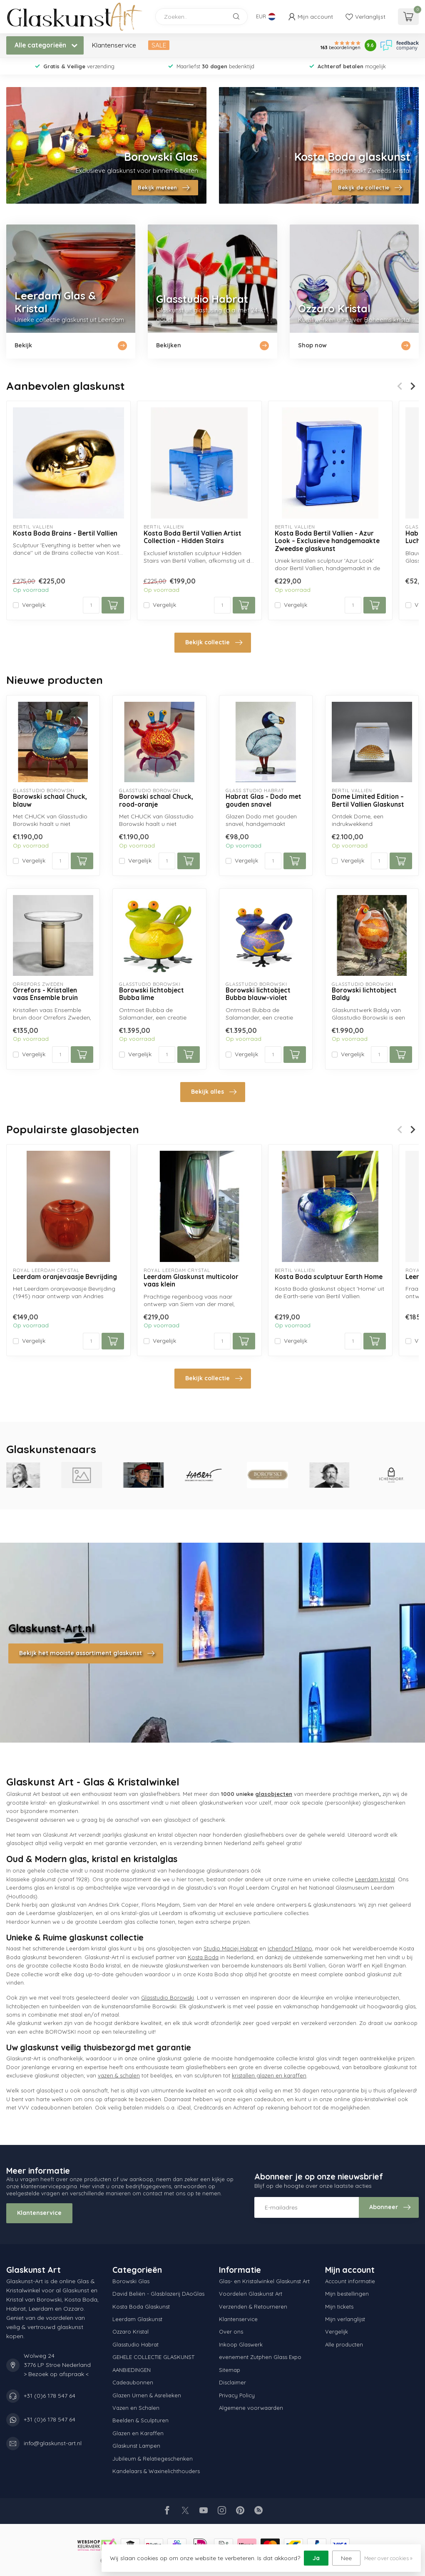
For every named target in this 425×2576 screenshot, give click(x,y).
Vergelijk (33, 605)
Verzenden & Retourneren (253, 2306)
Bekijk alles (213, 1092)
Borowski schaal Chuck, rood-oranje (156, 800)
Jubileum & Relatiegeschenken (152, 2458)
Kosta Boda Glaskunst (141, 2306)
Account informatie (350, 2281)
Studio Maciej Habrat (231, 1948)
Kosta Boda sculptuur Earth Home (329, 1277)
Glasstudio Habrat (135, 2344)
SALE (159, 45)
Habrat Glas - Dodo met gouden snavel (263, 800)
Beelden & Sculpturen (140, 2420)
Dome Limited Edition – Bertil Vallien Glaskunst (368, 800)
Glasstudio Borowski (167, 1997)
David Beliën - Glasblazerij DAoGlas (158, 2293)
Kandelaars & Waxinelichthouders (156, 2471)
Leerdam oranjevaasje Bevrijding (65, 1277)
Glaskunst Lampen (136, 2445)
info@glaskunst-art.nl (53, 2443)
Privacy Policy (237, 2395)
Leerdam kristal (375, 1879)
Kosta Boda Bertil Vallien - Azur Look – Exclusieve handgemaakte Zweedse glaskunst (327, 541)
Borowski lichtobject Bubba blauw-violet (258, 994)
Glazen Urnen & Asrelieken (146, 2395)
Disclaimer (232, 2382)
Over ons (231, 2331)
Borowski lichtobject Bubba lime (151, 994)
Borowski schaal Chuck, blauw (50, 800)
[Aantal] (91, 605)
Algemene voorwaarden (251, 2407)
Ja (316, 2558)
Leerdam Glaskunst (137, 2319)
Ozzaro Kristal (130, 2331)
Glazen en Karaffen (138, 2433)
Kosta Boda (203, 1957)
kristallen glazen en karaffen (269, 2075)
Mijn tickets (339, 2306)
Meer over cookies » (388, 2558)
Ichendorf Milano (290, 1948)
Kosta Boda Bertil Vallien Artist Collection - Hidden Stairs (192, 537)
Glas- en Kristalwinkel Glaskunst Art (264, 2281)
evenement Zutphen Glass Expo (260, 2357)
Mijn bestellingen (347, 2293)
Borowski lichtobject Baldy (364, 994)
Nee (346, 2558)
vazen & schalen (119, 2075)
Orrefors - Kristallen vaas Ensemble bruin (45, 994)
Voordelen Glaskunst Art (250, 2293)
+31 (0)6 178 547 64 (49, 2395)
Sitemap (229, 2370)
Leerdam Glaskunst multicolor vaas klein (191, 1280)
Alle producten (344, 2344)
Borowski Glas (130, 2281)
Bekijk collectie (213, 642)
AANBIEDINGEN (131, 2370)
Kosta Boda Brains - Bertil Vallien (65, 533)
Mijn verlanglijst (345, 2319)
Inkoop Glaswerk (241, 2344)
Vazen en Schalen (135, 2407)
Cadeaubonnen (132, 2382)
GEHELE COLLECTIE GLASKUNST (153, 2357)
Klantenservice (114, 45)
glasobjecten (273, 1793)
